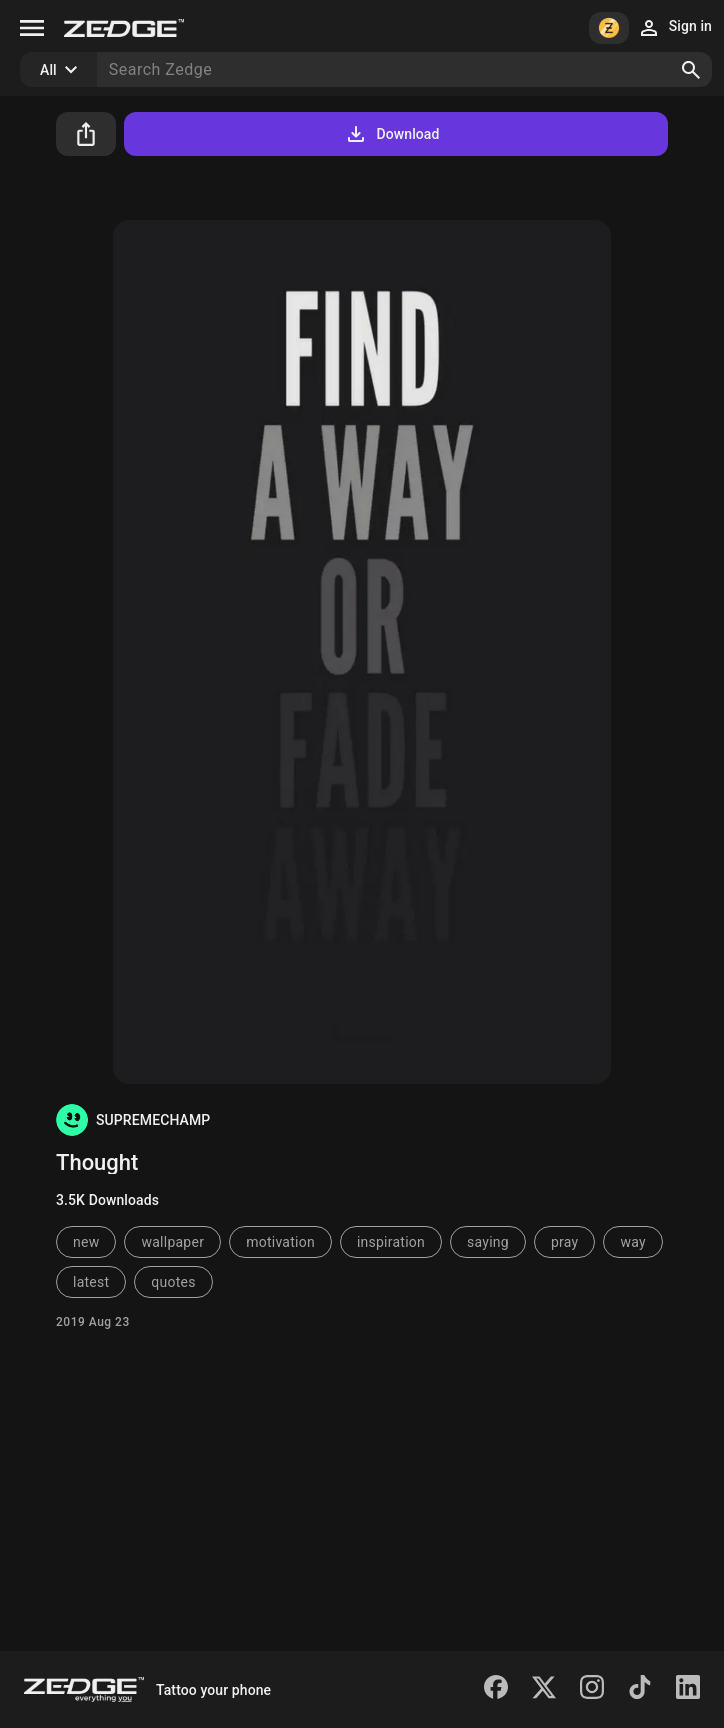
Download (391, 134)
